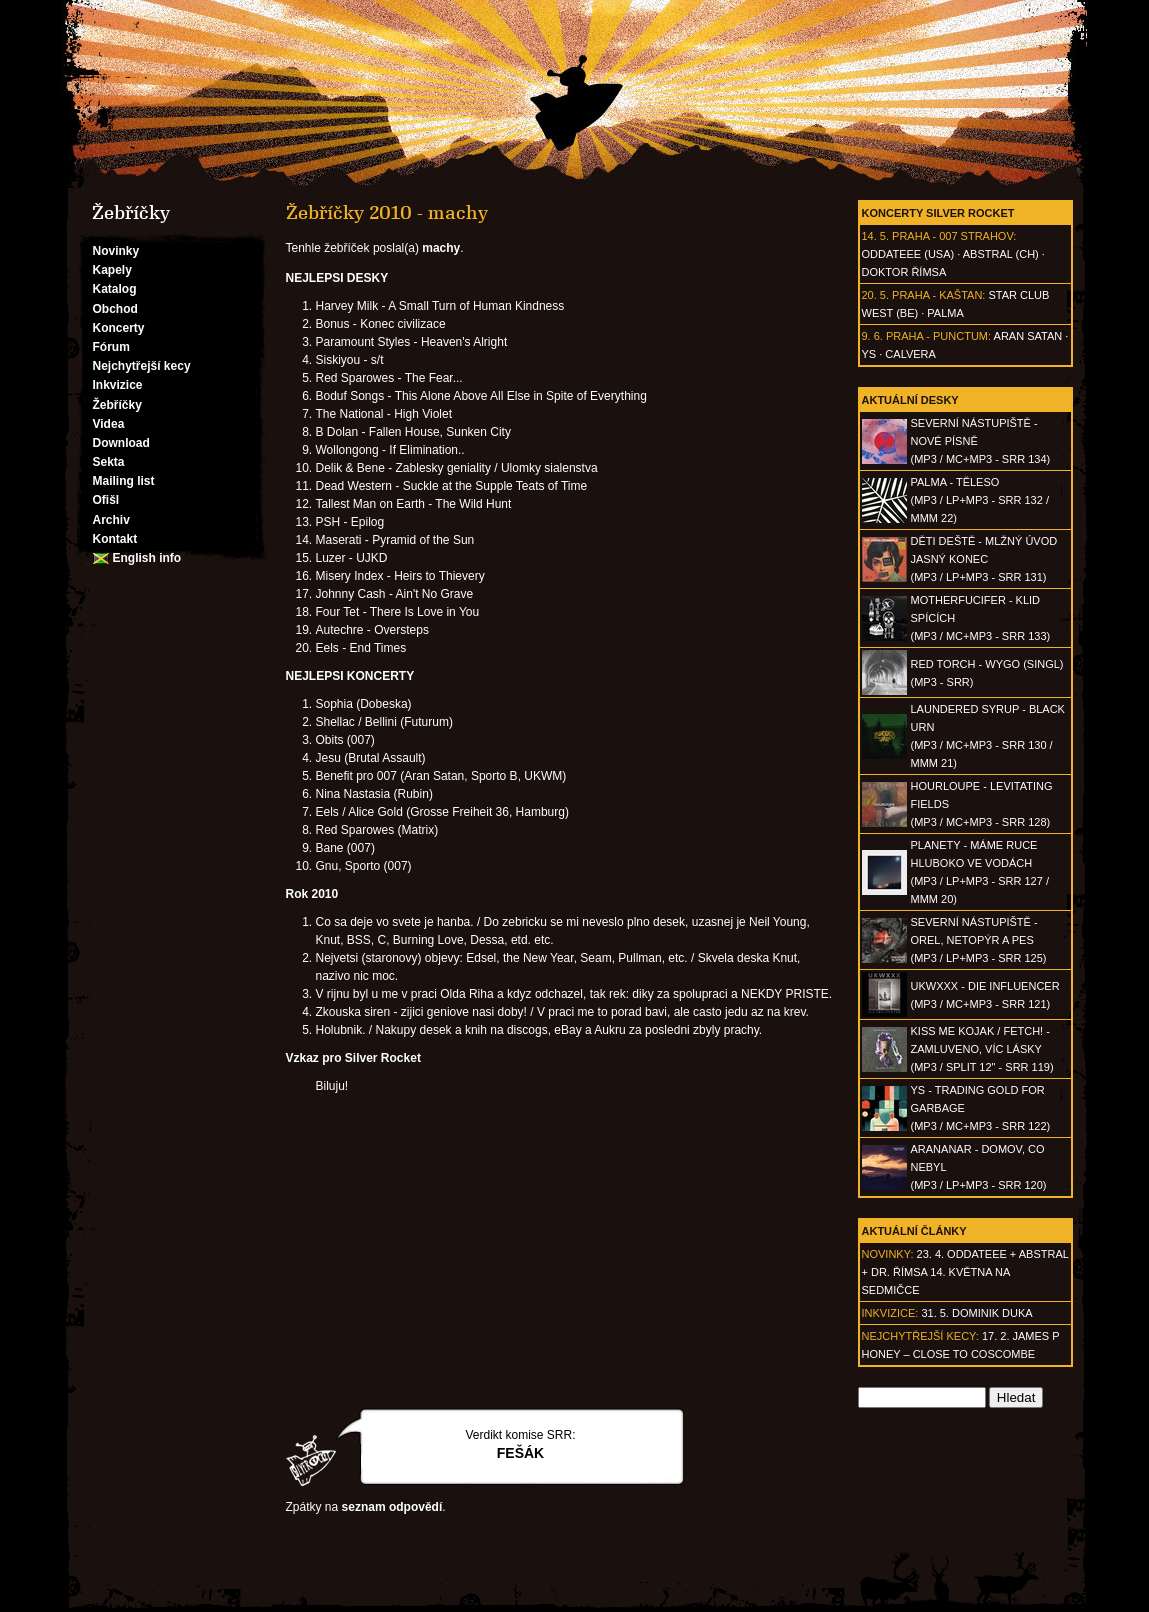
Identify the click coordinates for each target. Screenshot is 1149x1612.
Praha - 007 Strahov (952, 236)
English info (147, 558)
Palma (945, 313)
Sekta (109, 462)
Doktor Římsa (904, 272)
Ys (869, 354)
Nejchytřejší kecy (142, 366)
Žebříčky (117, 405)
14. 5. (876, 236)
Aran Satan (1028, 336)
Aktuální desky (910, 400)
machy (441, 248)
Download (121, 443)
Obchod (115, 309)
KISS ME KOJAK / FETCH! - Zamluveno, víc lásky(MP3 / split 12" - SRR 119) (982, 1049)
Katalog (115, 289)
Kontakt (115, 539)
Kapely (112, 270)
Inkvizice (118, 385)
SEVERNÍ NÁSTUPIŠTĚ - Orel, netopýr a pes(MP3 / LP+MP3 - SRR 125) (979, 940)
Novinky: (888, 1254)
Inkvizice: (890, 1313)
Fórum (111, 347)
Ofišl (106, 500)
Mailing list (124, 481)
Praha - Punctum (937, 336)
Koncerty (119, 328)
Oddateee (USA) (908, 254)
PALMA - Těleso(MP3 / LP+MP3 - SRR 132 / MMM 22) (980, 500)
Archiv (111, 520)
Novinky (116, 251)
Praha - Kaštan (937, 295)
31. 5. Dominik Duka (976, 1313)
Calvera (910, 354)
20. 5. (876, 295)
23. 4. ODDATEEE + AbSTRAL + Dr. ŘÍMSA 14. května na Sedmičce (965, 1272)
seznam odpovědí (392, 1507)
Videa (109, 424)
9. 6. (872, 336)
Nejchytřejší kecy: (920, 1336)
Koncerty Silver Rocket (938, 213)
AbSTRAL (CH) (1001, 254)
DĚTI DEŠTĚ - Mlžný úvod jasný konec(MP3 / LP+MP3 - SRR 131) (984, 559)
